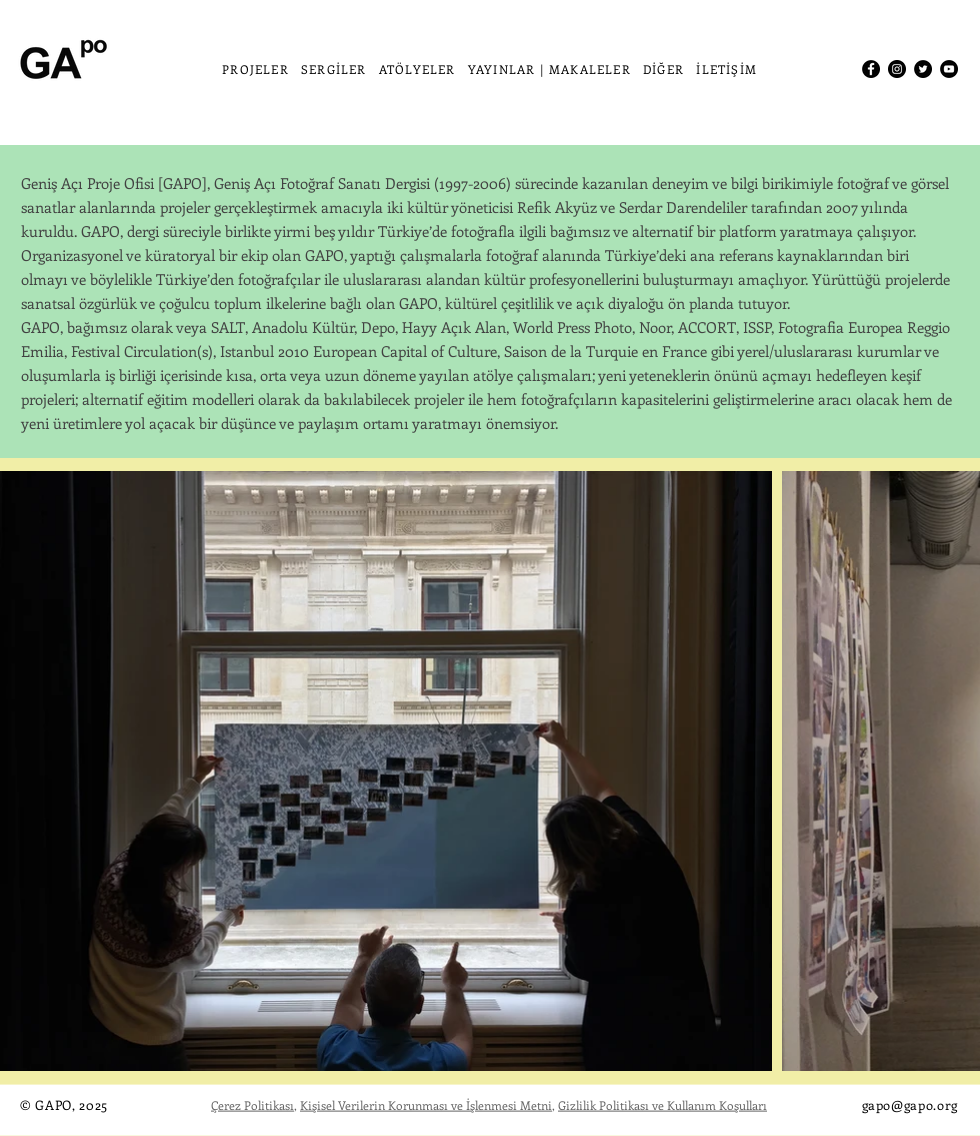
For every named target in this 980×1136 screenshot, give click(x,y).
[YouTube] (949, 69)
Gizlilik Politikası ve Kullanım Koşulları (662, 1105)
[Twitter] (923, 69)
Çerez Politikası (252, 1105)
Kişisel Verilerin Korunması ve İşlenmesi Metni (426, 1105)
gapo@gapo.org (910, 1104)
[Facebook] (871, 69)
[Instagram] (897, 69)
